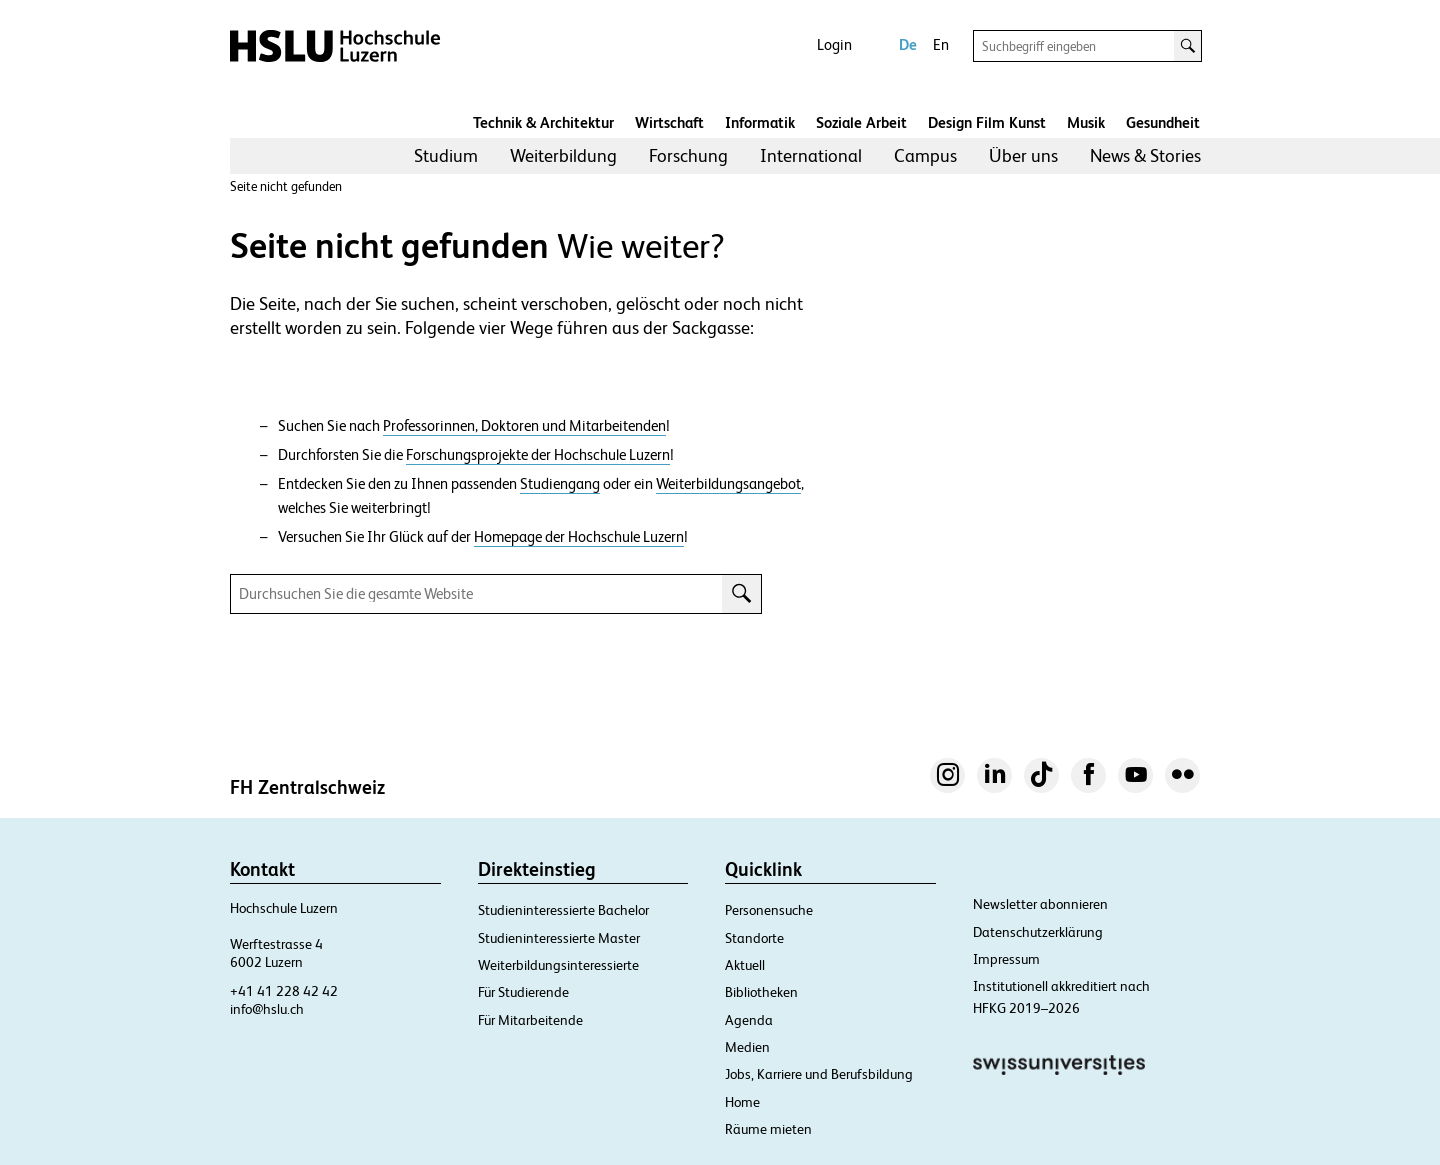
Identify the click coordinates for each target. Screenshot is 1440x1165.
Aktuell (745, 965)
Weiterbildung (563, 155)
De (908, 44)
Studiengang (560, 484)
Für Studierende (523, 992)
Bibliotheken (761, 992)
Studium (446, 155)
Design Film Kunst (987, 122)
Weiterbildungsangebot (728, 484)
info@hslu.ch (267, 1009)
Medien (747, 1047)
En (941, 44)
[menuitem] (446, 156)
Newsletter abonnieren (1040, 904)
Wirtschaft (669, 122)
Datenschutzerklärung (1038, 932)
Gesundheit (1163, 122)
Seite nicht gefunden (286, 186)
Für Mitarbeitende (530, 1020)
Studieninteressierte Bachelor (563, 910)
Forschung (688, 155)
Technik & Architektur (543, 122)
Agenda (749, 1020)
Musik (1086, 122)
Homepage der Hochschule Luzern (579, 537)
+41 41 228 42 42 (284, 991)
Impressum (1006, 959)
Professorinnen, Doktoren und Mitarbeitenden (524, 426)
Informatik (760, 122)
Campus (925, 155)
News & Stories (1145, 155)
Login (834, 44)
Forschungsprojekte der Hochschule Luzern (538, 455)
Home (742, 1102)
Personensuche (769, 910)
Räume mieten (768, 1129)
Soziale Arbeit (861, 122)
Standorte (754, 938)
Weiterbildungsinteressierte (558, 965)
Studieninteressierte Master (559, 938)
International (811, 155)
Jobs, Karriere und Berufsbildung (819, 1074)
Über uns (1023, 155)
